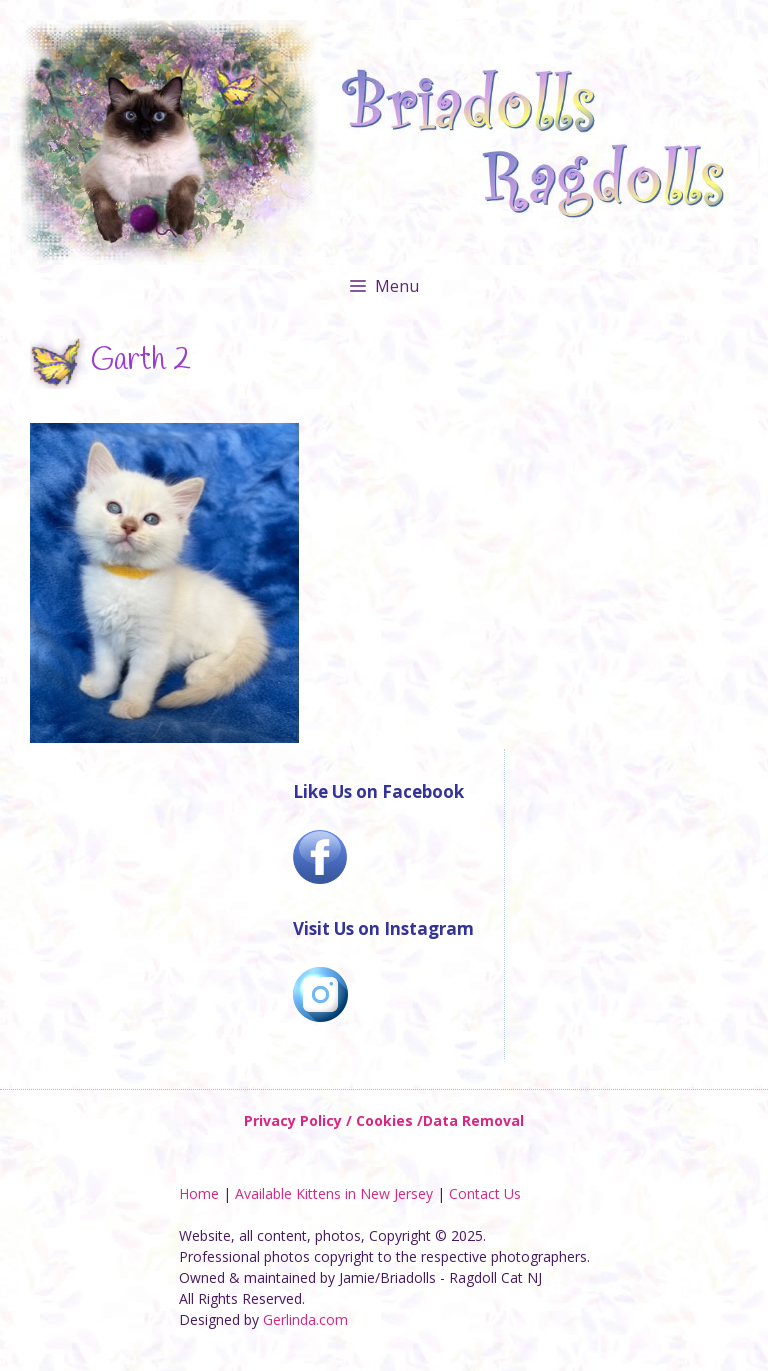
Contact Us (485, 1193)
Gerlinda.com (305, 1319)
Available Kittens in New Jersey (334, 1193)
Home (199, 1193)
